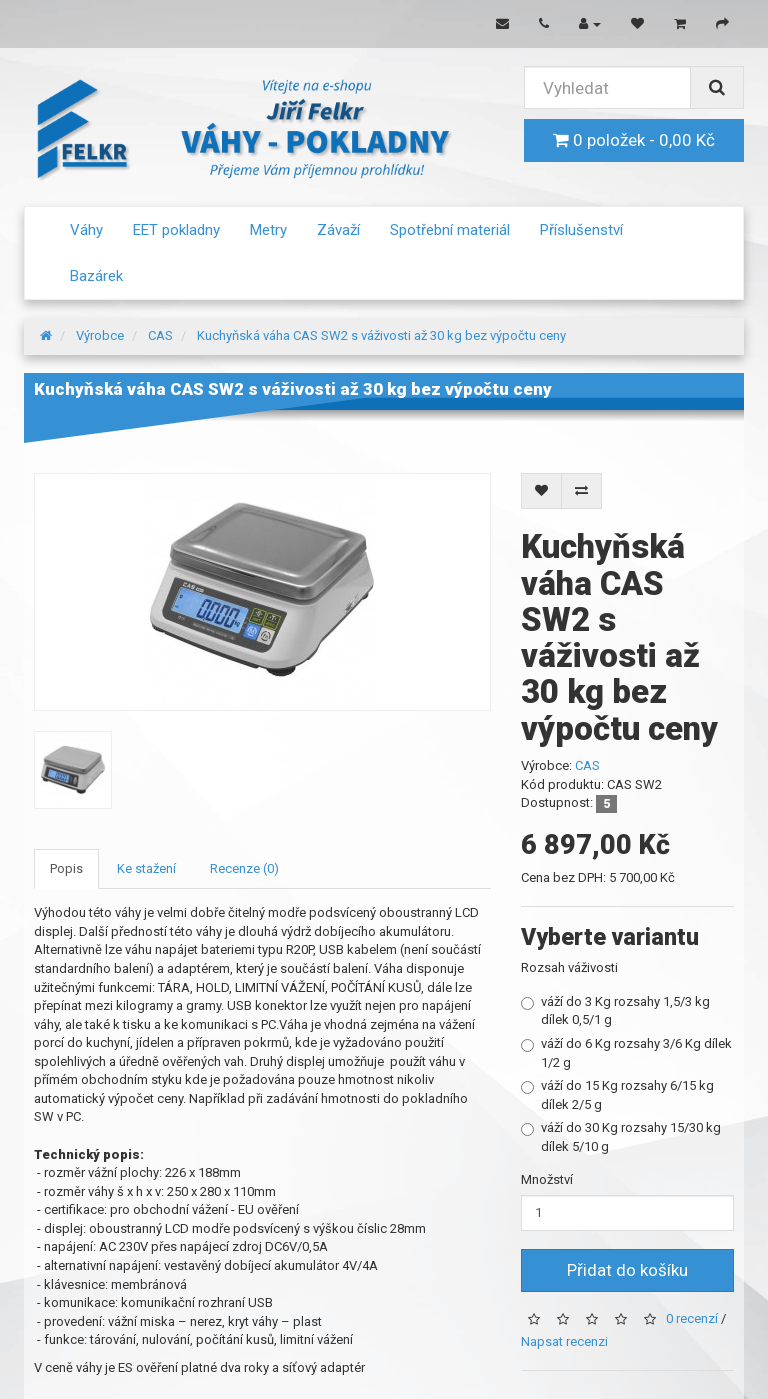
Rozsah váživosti (569, 967)
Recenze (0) (244, 868)
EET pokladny (176, 230)
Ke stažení (146, 868)
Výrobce (100, 335)
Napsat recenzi (564, 1341)
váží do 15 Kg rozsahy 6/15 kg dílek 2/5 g (617, 1095)
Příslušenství (581, 230)
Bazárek (96, 276)
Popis (66, 868)
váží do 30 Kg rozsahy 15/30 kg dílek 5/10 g (621, 1137)
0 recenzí (692, 1319)
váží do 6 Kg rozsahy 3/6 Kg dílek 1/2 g (626, 1053)
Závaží (338, 230)
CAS (160, 335)
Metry (268, 230)
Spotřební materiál (450, 230)
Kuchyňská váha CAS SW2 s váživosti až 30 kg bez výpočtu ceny (381, 335)
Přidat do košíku (627, 1270)
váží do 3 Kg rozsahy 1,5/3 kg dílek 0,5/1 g (615, 1011)
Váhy (86, 230)
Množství (547, 1179)
